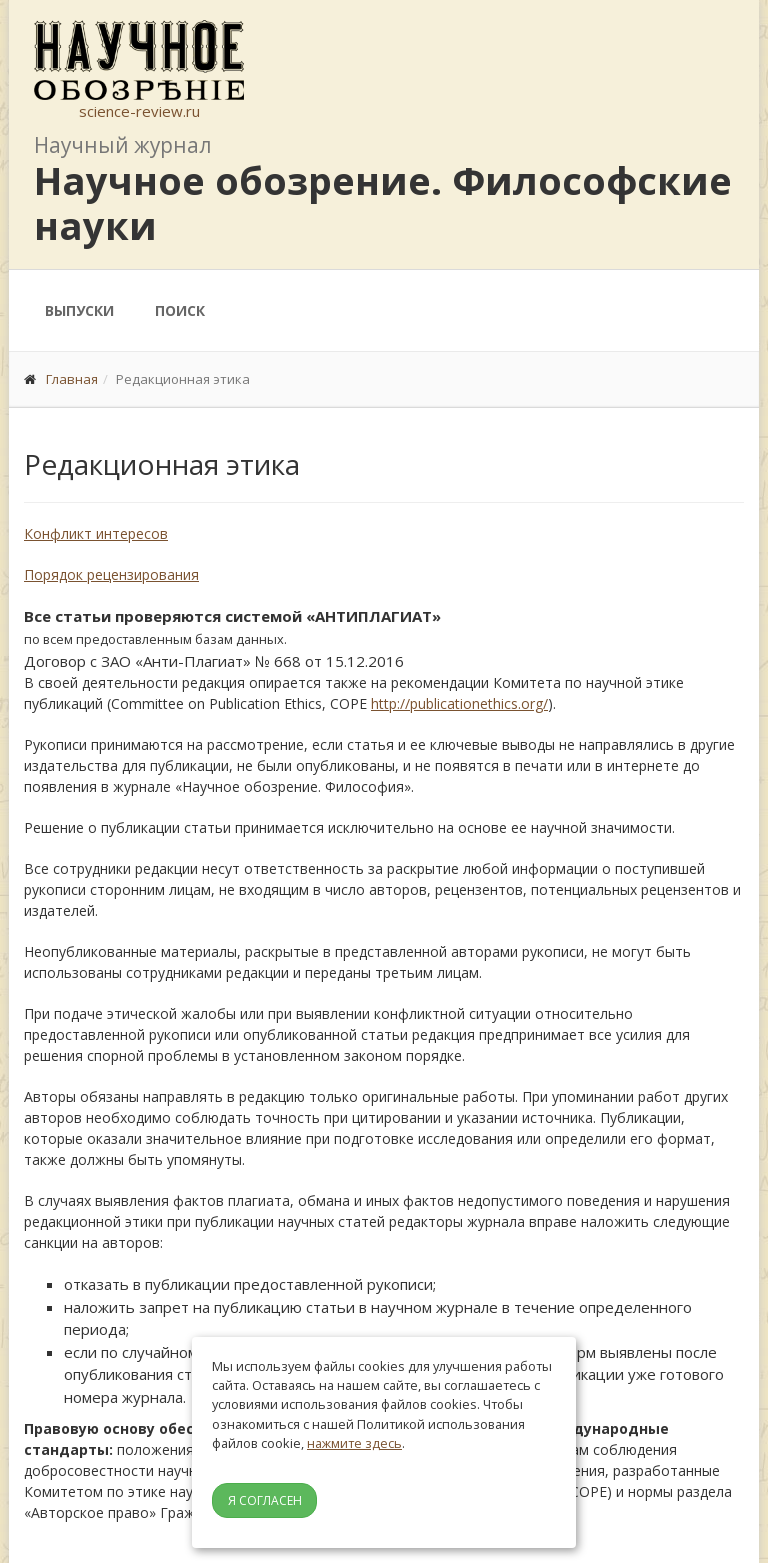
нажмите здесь (354, 1443)
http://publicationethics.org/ (459, 703)
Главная (72, 379)
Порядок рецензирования (111, 574)
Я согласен (265, 1500)
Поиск (180, 310)
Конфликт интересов (96, 533)
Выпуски (79, 310)
